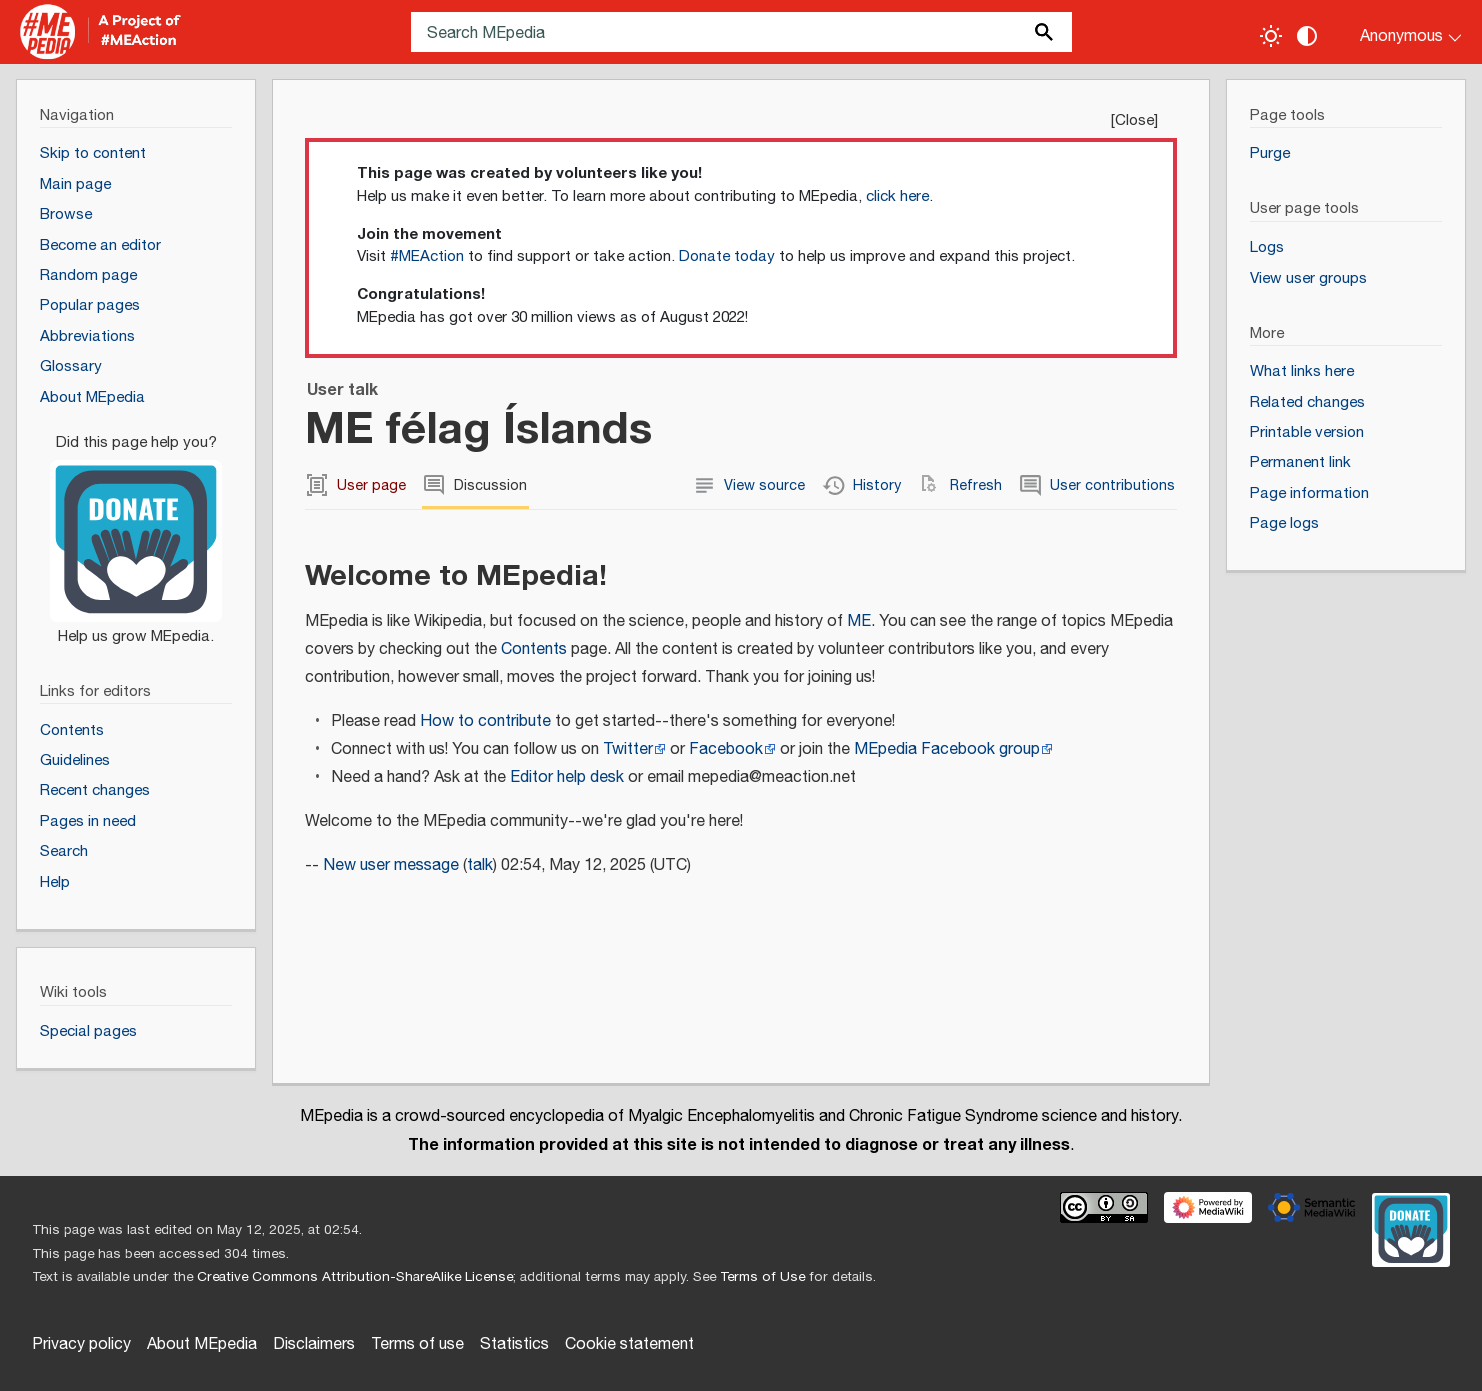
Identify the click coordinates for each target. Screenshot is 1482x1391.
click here (897, 196)
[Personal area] (1398, 32)
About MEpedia (202, 1344)
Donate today (727, 256)
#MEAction (427, 256)
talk (480, 865)
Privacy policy (81, 1344)
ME (859, 621)
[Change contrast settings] (1307, 36)
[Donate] (136, 531)
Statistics (514, 1344)
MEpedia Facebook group (947, 749)
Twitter (628, 749)
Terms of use (417, 1344)
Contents (534, 649)
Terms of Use (762, 1277)
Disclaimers (314, 1344)
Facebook (726, 749)
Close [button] (1134, 120)
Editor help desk (567, 777)
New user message (391, 865)
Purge (1270, 153)
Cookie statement (629, 1344)
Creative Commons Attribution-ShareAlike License (355, 1277)
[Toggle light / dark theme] (1271, 36)
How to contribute (485, 721)
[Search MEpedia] (741, 32)
